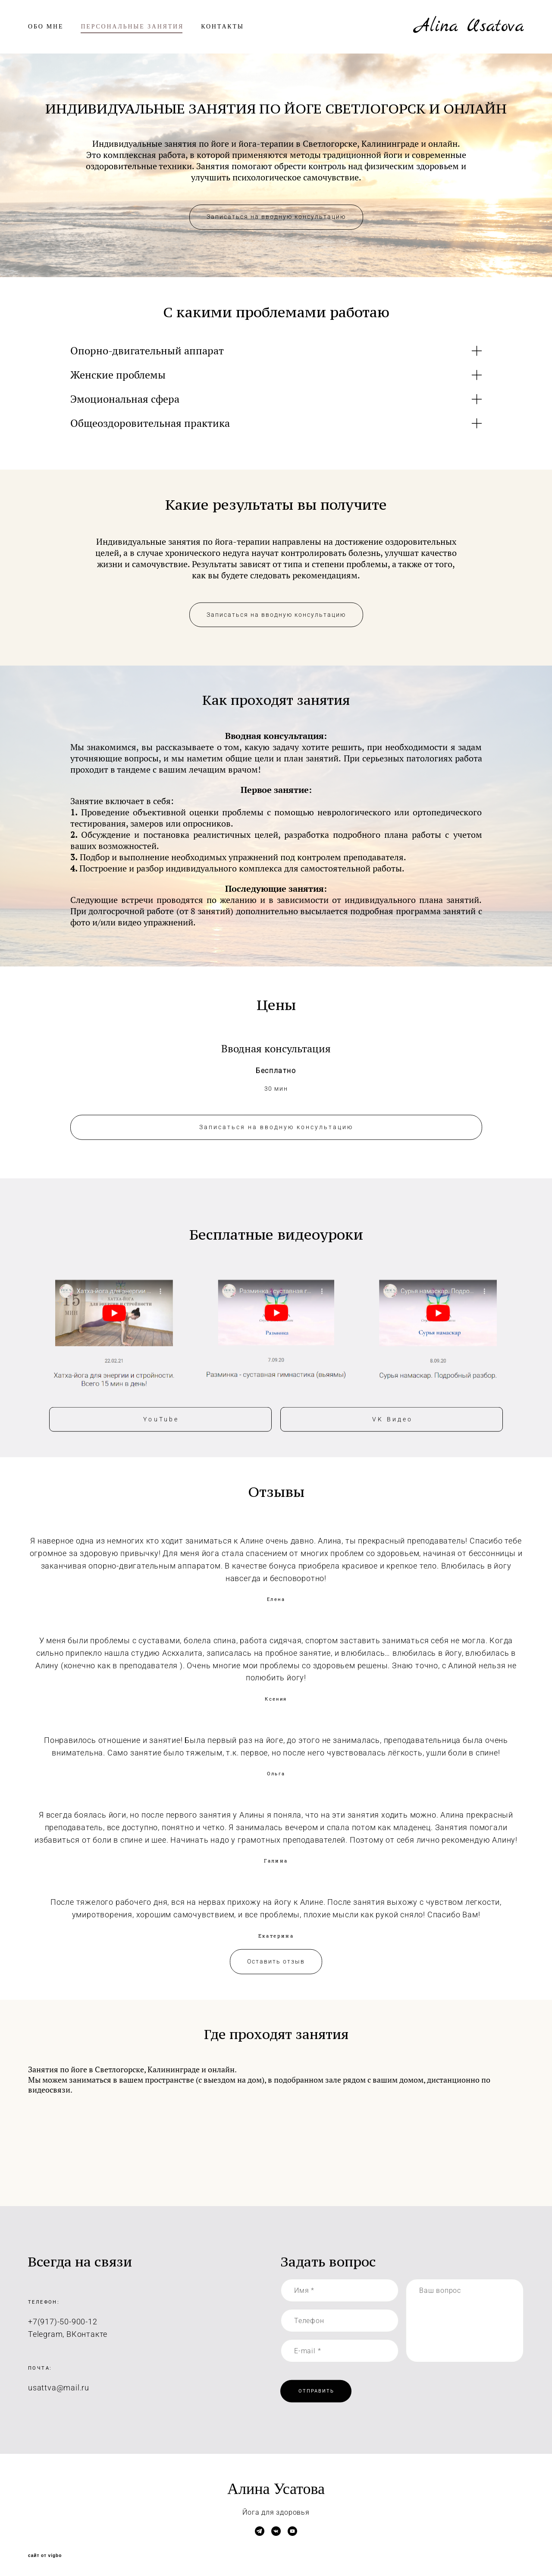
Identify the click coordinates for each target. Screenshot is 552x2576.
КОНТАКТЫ (222, 26)
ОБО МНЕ (45, 26)
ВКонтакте (86, 2343)
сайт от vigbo (45, 2556)
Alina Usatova (469, 26)
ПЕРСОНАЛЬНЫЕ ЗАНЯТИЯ (132, 26)
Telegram (45, 2343)
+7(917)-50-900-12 (62, 2331)
